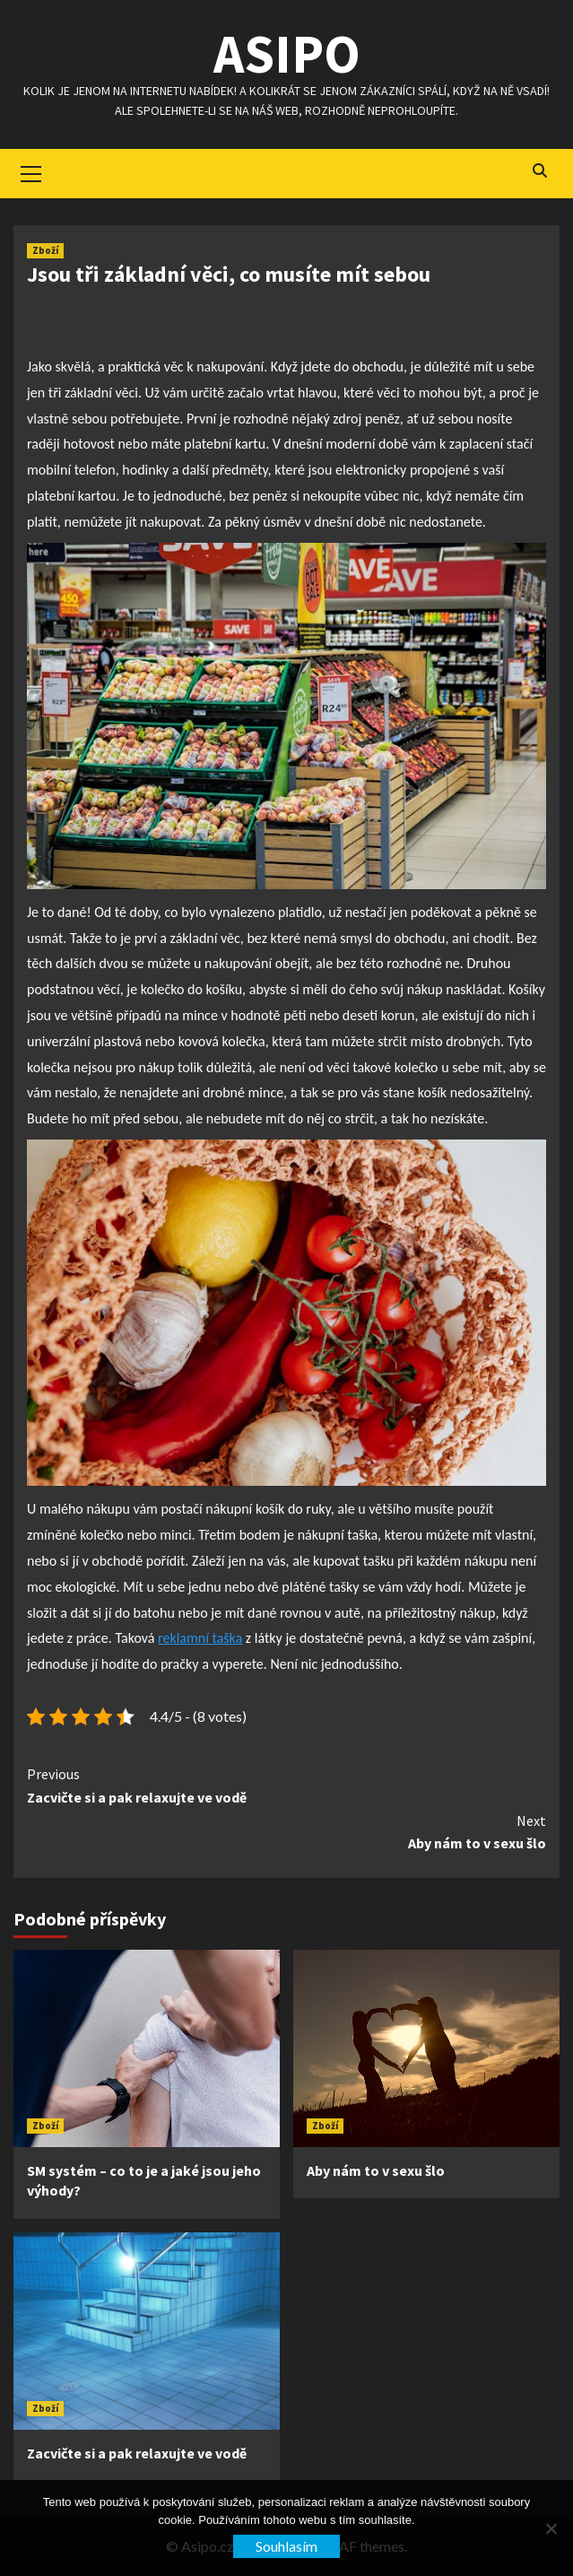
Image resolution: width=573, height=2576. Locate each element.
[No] (551, 2528)
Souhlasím (286, 2545)
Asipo (286, 53)
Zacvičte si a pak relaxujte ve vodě (286, 1784)
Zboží (45, 250)
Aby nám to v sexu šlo (286, 1831)
